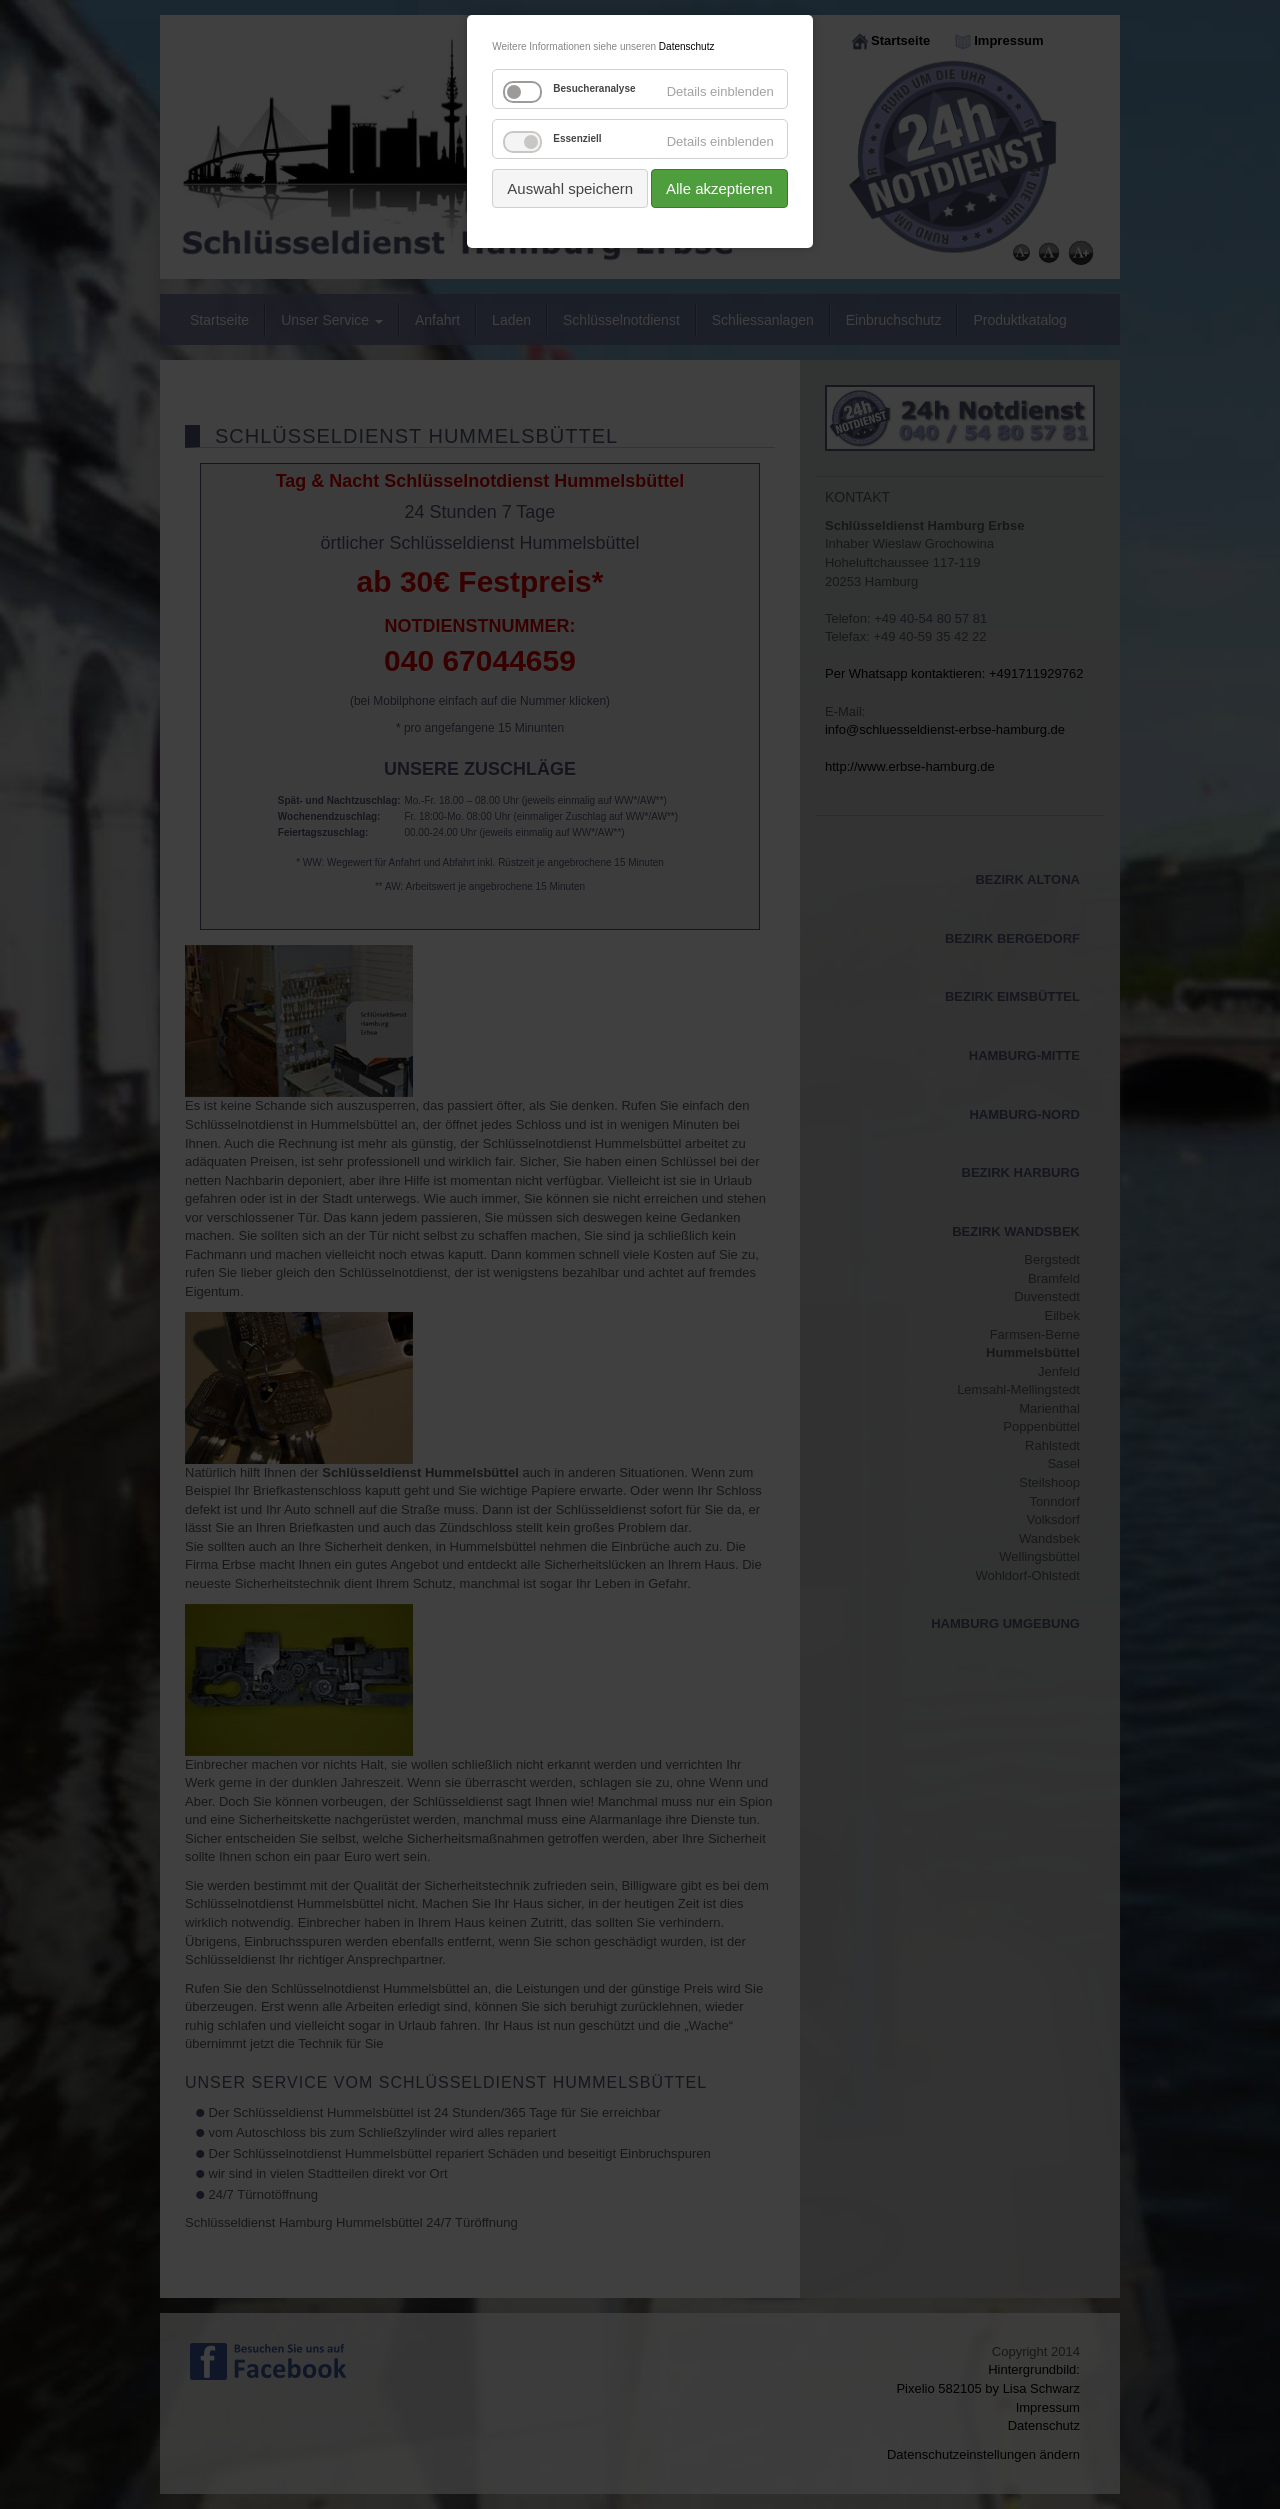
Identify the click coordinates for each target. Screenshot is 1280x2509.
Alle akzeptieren (719, 188)
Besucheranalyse (594, 88)
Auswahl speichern (570, 188)
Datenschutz (687, 46)
